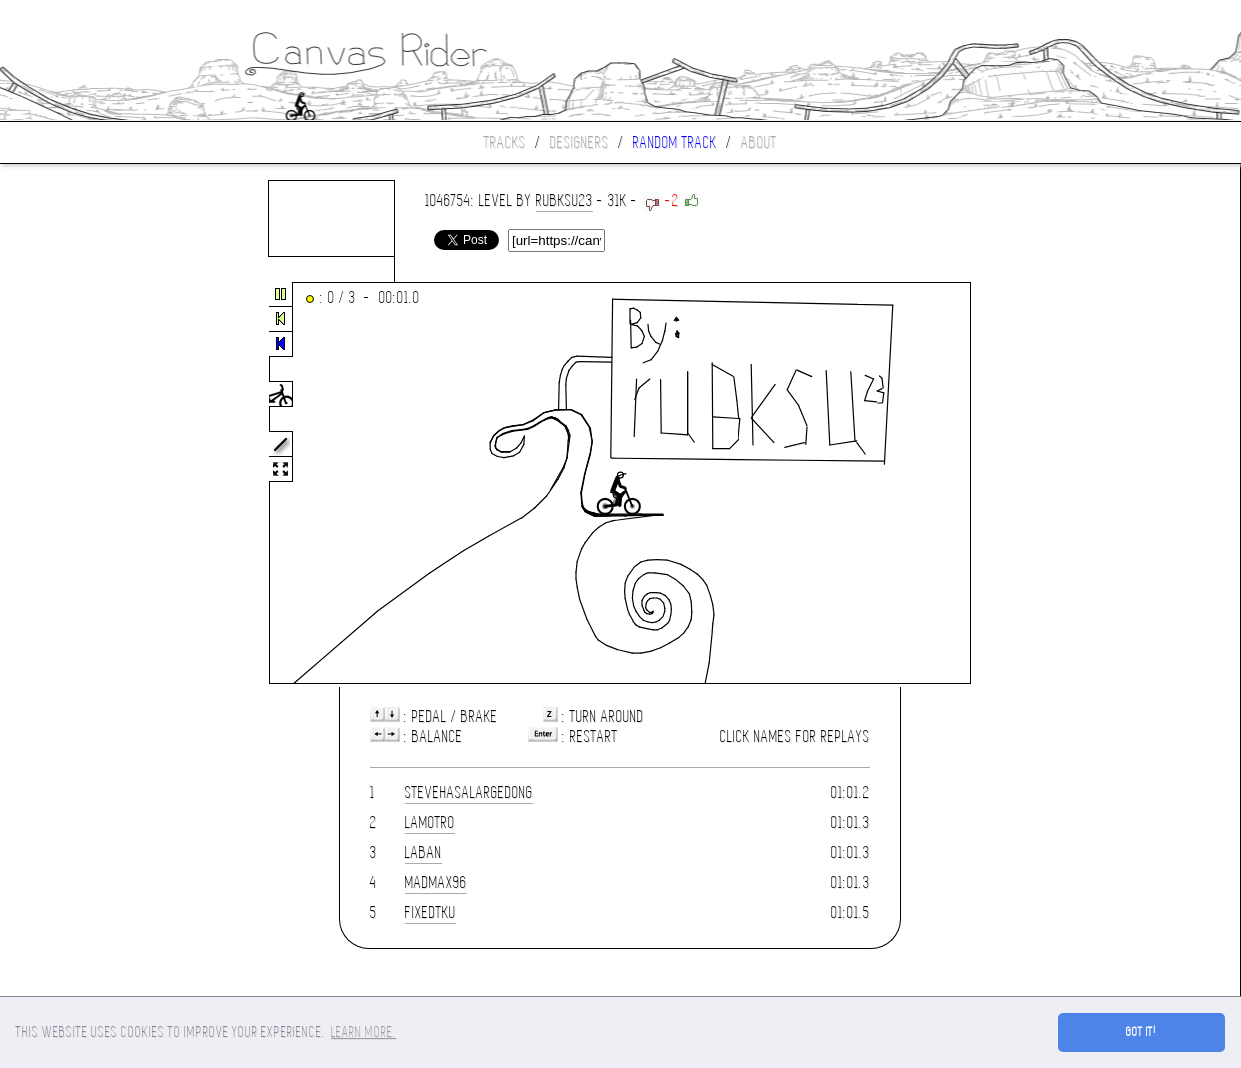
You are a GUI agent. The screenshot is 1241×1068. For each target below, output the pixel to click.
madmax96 (436, 882)
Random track (675, 142)
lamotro (430, 822)
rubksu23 (564, 200)
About (759, 142)
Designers (579, 142)
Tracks (505, 142)
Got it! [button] (1141, 1032)
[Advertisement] (84, 484)
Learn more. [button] (363, 1032)
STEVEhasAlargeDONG (469, 792)
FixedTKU (430, 912)
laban (423, 852)
